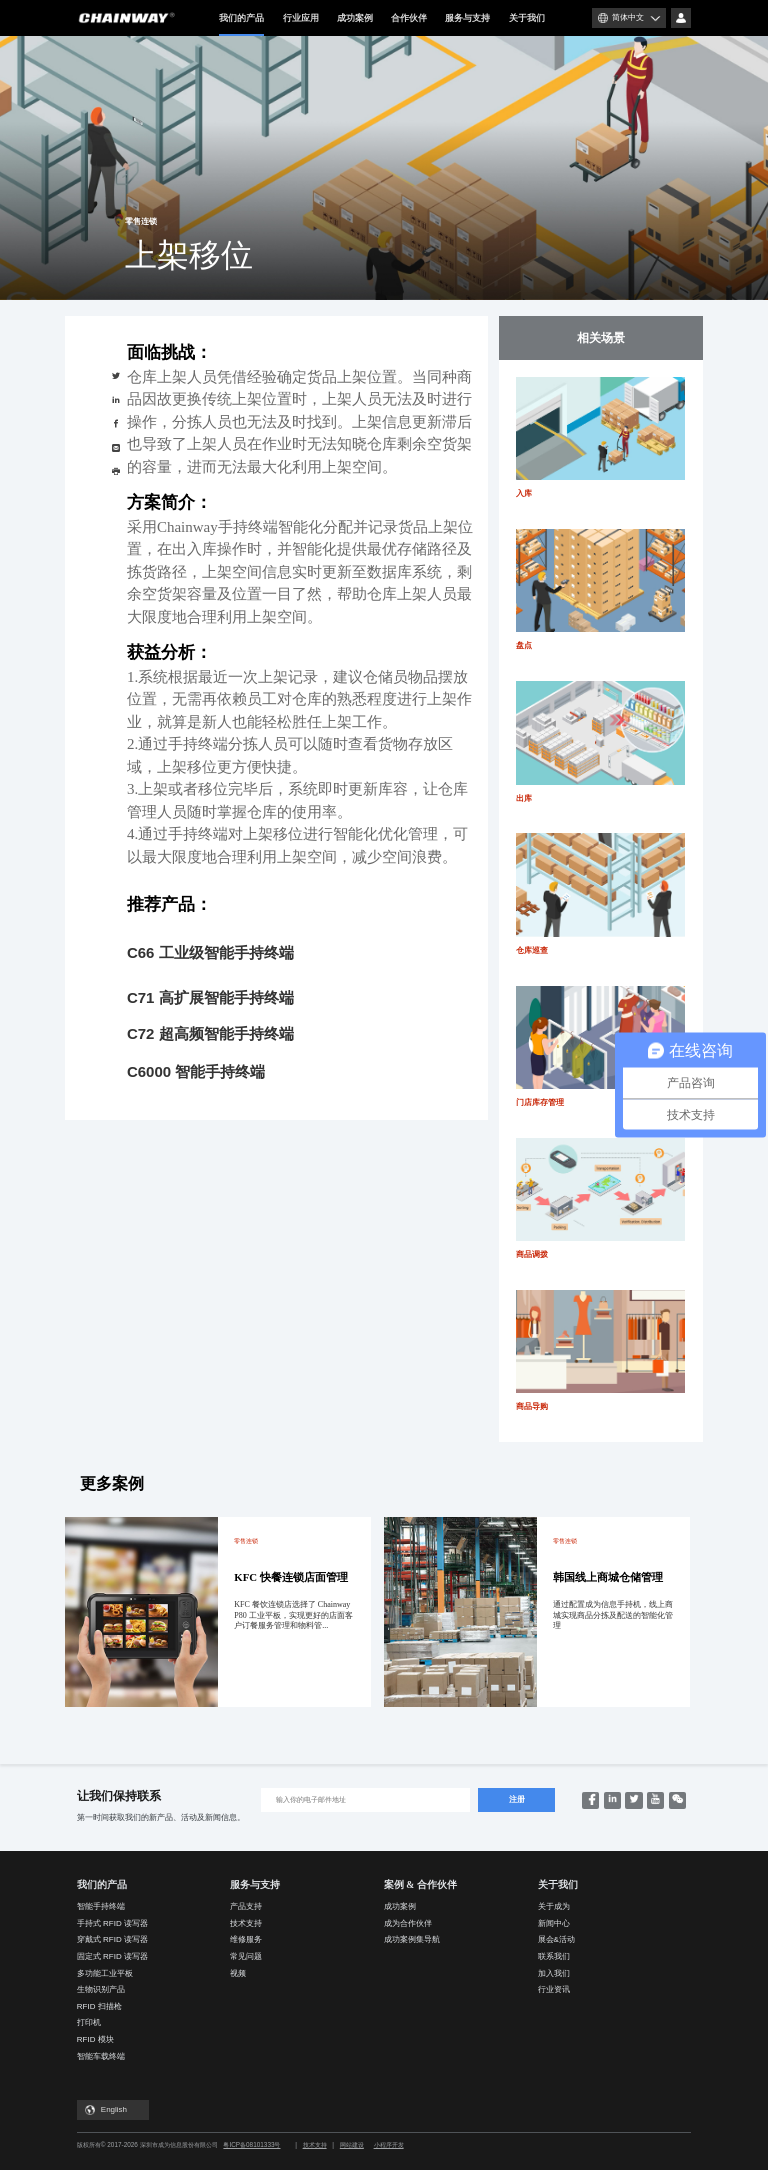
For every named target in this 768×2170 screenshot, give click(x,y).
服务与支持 (467, 18)
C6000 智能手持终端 (196, 1071)
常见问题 (246, 1956)
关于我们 (527, 18)
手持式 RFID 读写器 (112, 1923)
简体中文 (628, 17)
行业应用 (301, 18)
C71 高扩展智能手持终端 (210, 997)
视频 (238, 1973)
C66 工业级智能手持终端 (210, 952)
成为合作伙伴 (408, 1923)
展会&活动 (556, 1939)
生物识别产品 (101, 1989)
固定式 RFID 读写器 (112, 1956)
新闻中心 (554, 1923)
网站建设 (352, 2144)
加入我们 (554, 1973)
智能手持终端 (101, 1906)
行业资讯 (554, 1989)
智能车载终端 (101, 2056)
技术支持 (246, 1923)
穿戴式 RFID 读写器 (112, 1939)
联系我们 (554, 1956)
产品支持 (246, 1906)
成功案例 (355, 18)
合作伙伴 (409, 18)
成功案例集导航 (412, 1939)
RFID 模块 (95, 2039)
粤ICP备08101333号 (251, 2144)
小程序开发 (389, 2144)
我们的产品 (241, 24)
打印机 (89, 2022)
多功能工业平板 (105, 1973)
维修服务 (246, 1939)
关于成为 (554, 1906)
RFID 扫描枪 (99, 2006)
